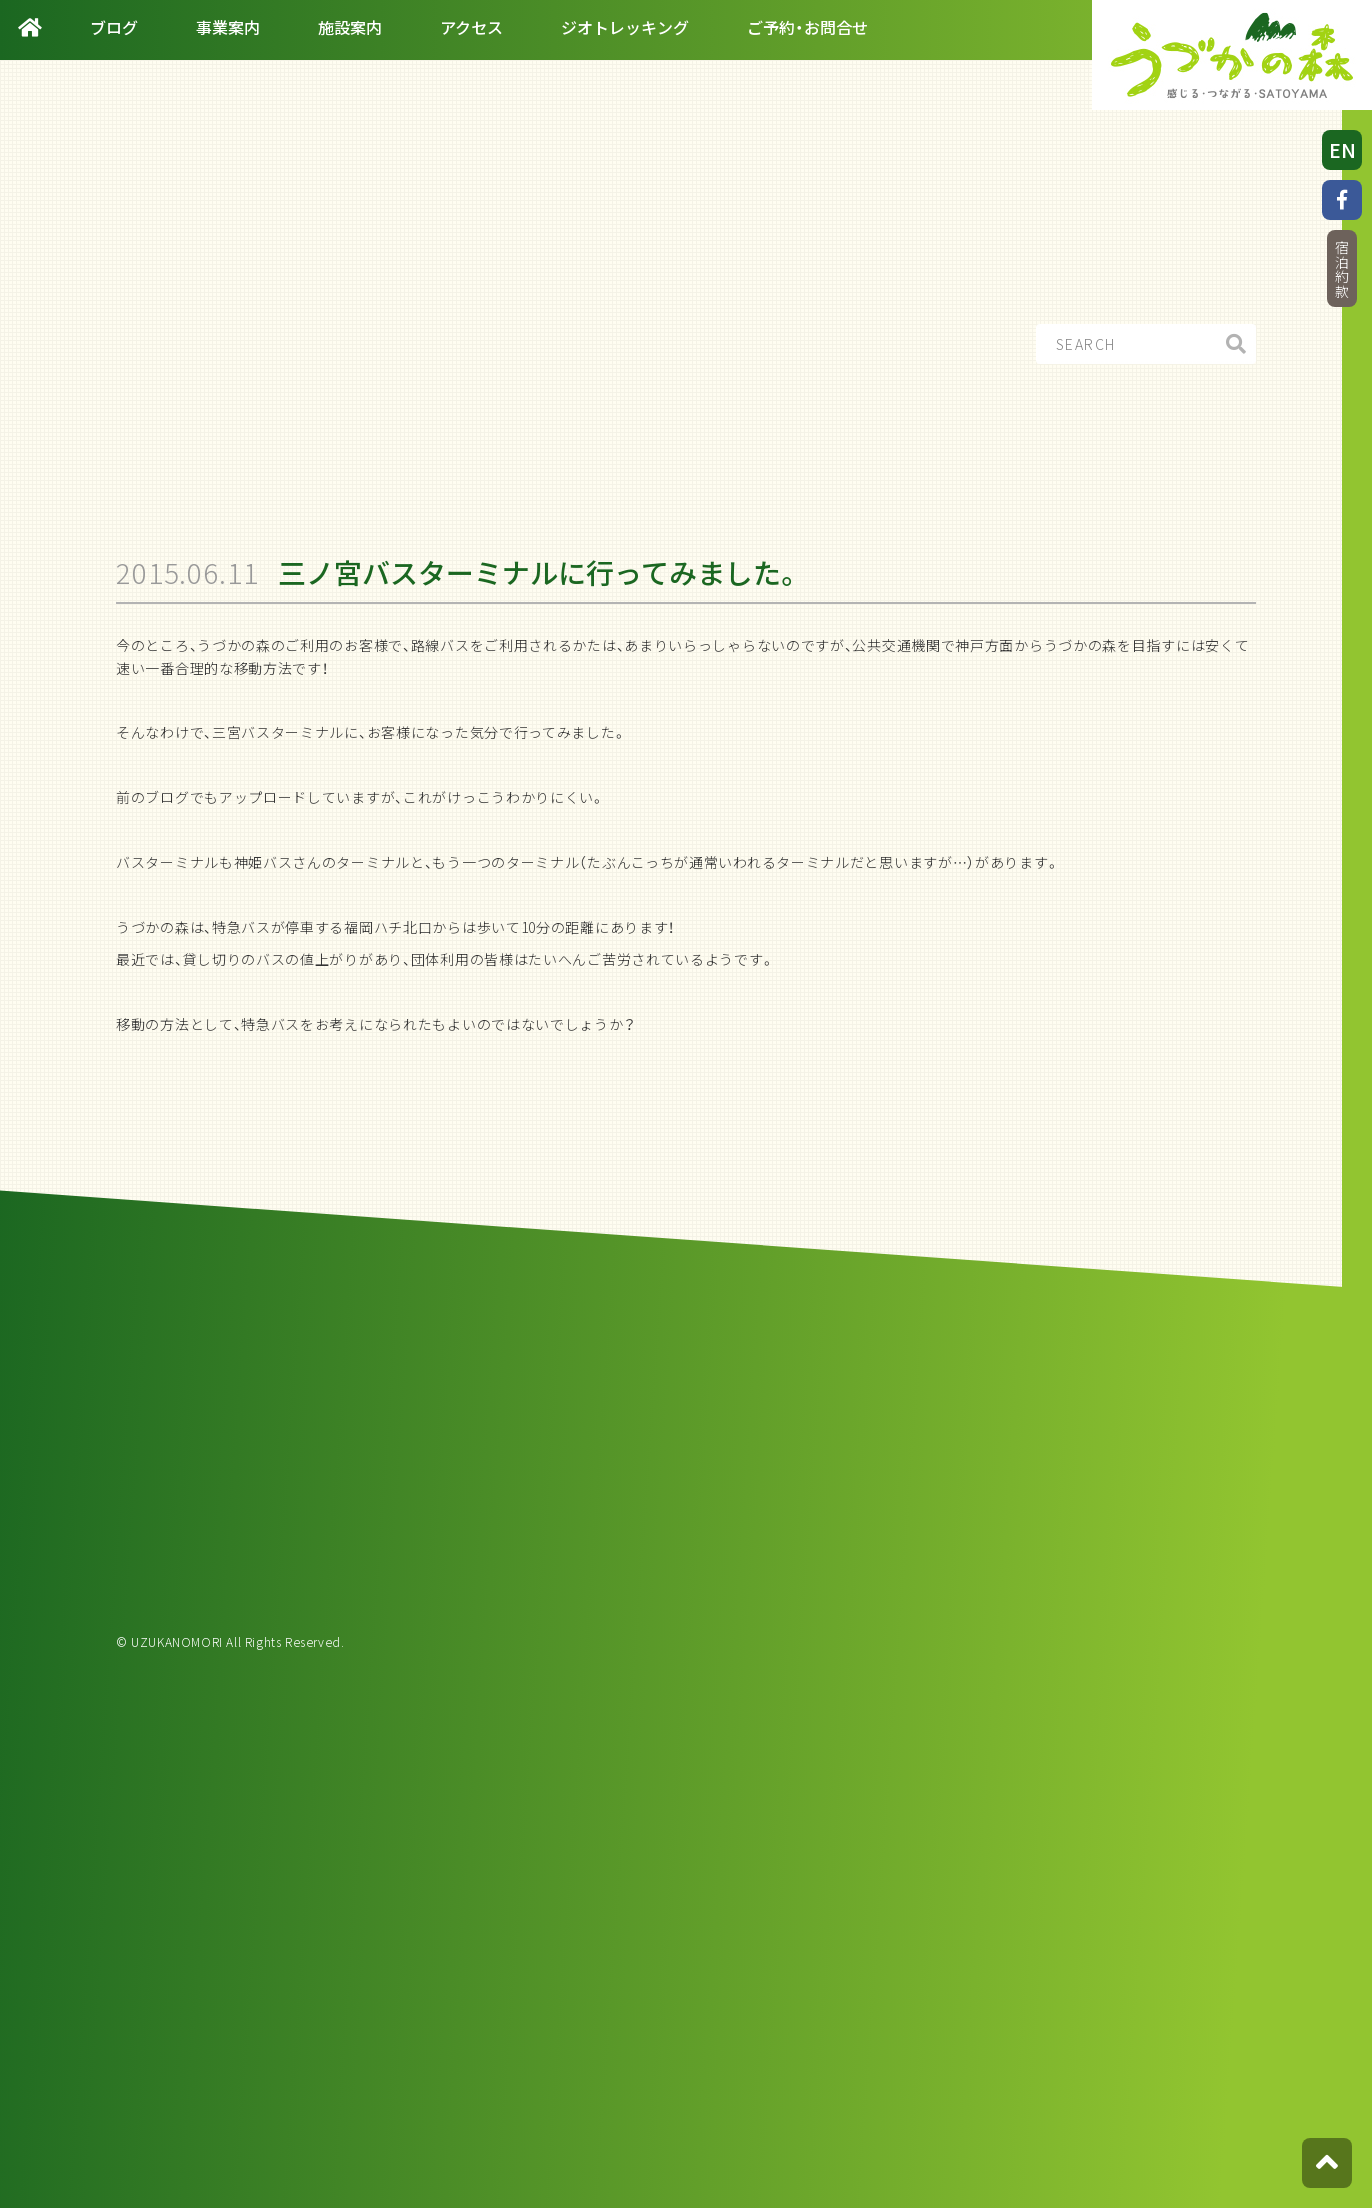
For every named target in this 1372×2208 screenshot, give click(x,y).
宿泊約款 (1342, 269)
